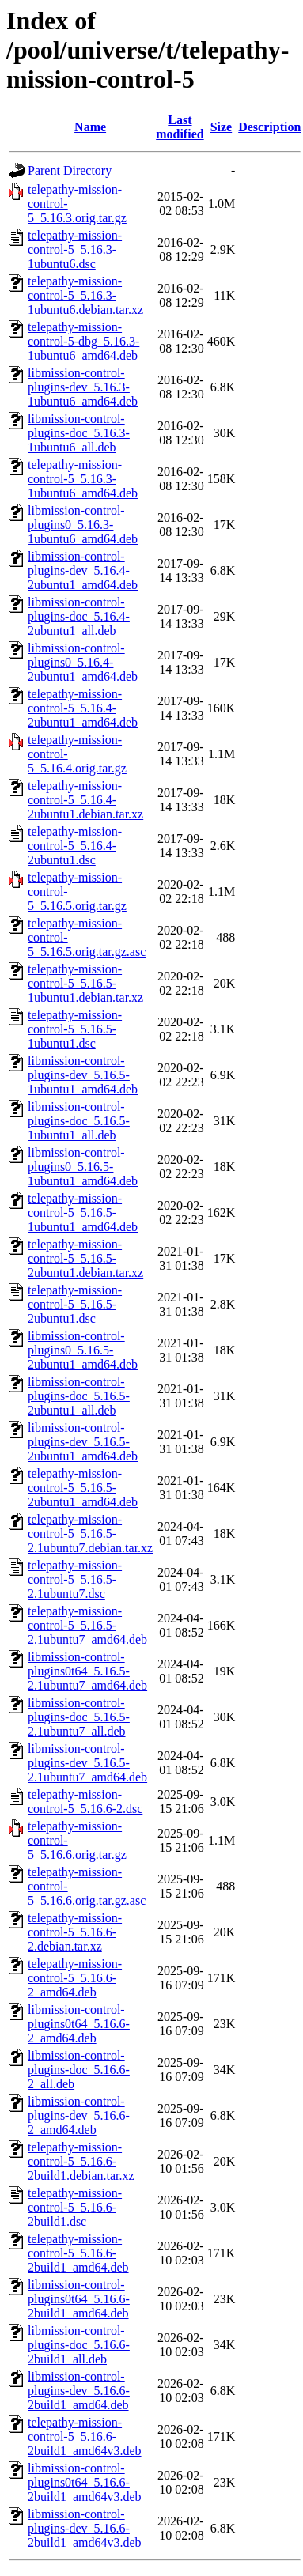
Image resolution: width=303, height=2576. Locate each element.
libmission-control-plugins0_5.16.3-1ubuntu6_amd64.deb (83, 525)
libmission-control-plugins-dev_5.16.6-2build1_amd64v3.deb (85, 2528)
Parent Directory (70, 170)
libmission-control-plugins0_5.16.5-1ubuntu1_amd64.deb (83, 1167)
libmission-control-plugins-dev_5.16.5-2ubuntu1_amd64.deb (83, 1442)
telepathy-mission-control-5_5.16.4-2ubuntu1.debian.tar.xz (85, 800)
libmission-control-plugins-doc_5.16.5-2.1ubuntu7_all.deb (79, 1717)
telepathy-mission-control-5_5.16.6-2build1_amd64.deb (78, 2253)
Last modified (179, 127)
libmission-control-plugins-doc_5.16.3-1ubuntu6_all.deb (79, 433)
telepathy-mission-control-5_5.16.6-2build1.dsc (75, 2207)
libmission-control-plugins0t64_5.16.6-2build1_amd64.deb (79, 2299)
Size (221, 127)
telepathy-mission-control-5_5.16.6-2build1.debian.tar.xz (81, 2161)
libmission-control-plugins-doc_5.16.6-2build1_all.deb (79, 2345)
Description (269, 127)
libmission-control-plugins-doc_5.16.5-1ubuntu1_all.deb (79, 1121)
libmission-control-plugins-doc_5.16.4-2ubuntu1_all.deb (79, 616)
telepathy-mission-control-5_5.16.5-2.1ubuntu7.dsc (75, 1579)
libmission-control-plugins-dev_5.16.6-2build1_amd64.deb (79, 2391)
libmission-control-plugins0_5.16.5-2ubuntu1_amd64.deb (83, 1350)
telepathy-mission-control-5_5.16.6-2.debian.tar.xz (75, 1932)
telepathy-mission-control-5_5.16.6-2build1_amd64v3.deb (85, 2436)
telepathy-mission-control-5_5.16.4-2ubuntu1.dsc (75, 846)
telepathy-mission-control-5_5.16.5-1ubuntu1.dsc (75, 1029)
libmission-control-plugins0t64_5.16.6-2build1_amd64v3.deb (85, 2482)
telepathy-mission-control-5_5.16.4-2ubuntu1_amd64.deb (83, 708)
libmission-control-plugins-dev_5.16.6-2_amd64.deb (79, 2115)
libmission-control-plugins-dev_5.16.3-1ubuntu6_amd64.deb (83, 387)
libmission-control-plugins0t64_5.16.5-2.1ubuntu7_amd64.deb (87, 1671)
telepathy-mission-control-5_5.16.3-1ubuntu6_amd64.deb (83, 479)
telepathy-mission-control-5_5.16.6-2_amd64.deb (75, 1978)
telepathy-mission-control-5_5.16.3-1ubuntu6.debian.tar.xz (85, 295)
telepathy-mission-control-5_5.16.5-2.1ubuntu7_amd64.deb (87, 1625)
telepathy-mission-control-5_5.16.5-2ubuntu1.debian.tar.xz (85, 1258)
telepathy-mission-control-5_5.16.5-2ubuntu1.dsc (75, 1304)
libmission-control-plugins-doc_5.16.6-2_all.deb (79, 2070)
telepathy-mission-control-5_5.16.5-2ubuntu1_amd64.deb (83, 1488)
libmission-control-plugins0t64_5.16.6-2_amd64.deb (79, 2024)
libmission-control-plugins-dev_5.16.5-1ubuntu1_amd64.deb (83, 1075)
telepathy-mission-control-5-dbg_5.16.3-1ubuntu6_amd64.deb (83, 341)
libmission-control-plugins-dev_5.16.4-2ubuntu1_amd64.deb (83, 570)
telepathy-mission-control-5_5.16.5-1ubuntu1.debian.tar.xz (85, 983)
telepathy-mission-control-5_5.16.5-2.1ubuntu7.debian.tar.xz (90, 1533)
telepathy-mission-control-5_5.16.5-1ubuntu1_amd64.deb (83, 1212)
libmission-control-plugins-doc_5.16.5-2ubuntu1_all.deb (79, 1396)
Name (90, 127)
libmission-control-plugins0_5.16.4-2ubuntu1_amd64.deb (83, 662)
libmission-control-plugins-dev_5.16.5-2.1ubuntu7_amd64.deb (87, 1763)
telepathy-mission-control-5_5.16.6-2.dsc (85, 1801)
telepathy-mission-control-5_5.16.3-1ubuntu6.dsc (75, 249)
